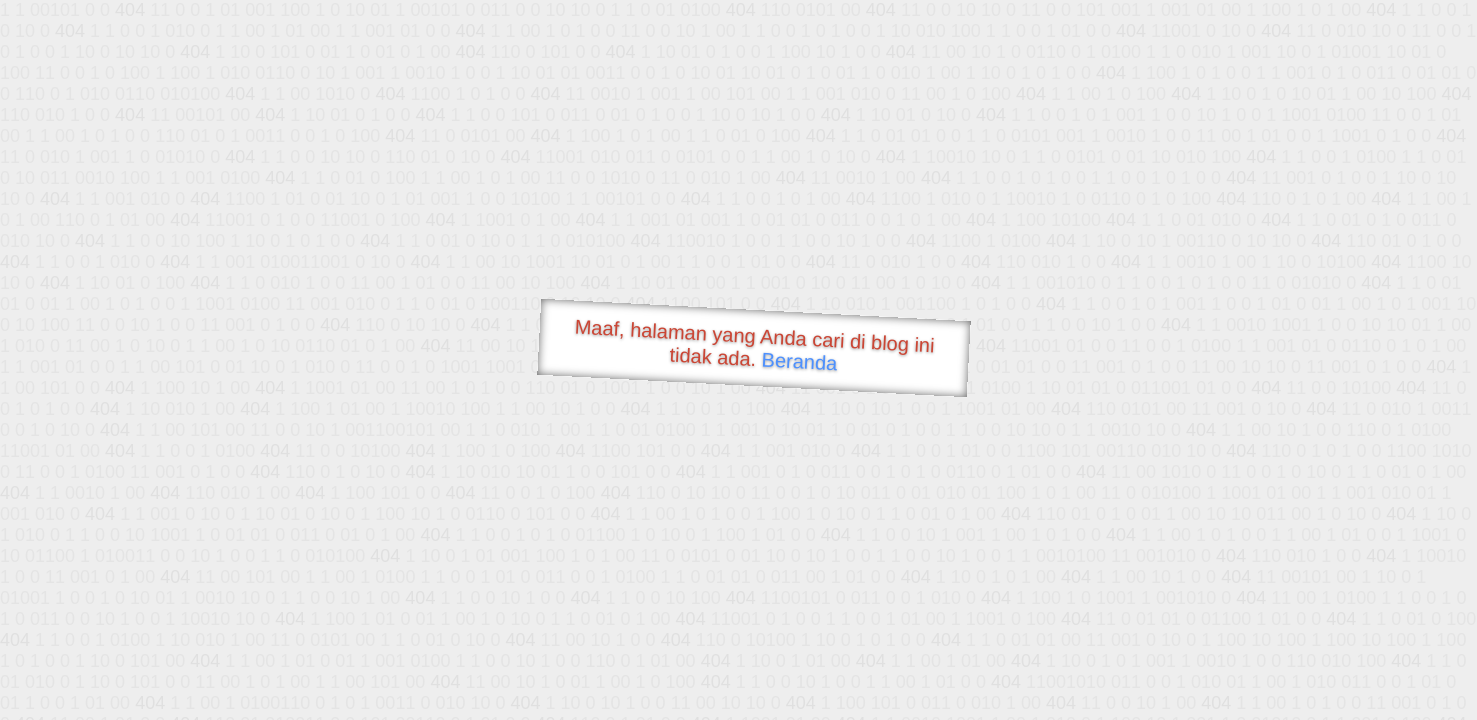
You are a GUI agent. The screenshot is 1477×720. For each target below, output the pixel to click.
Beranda (799, 361)
